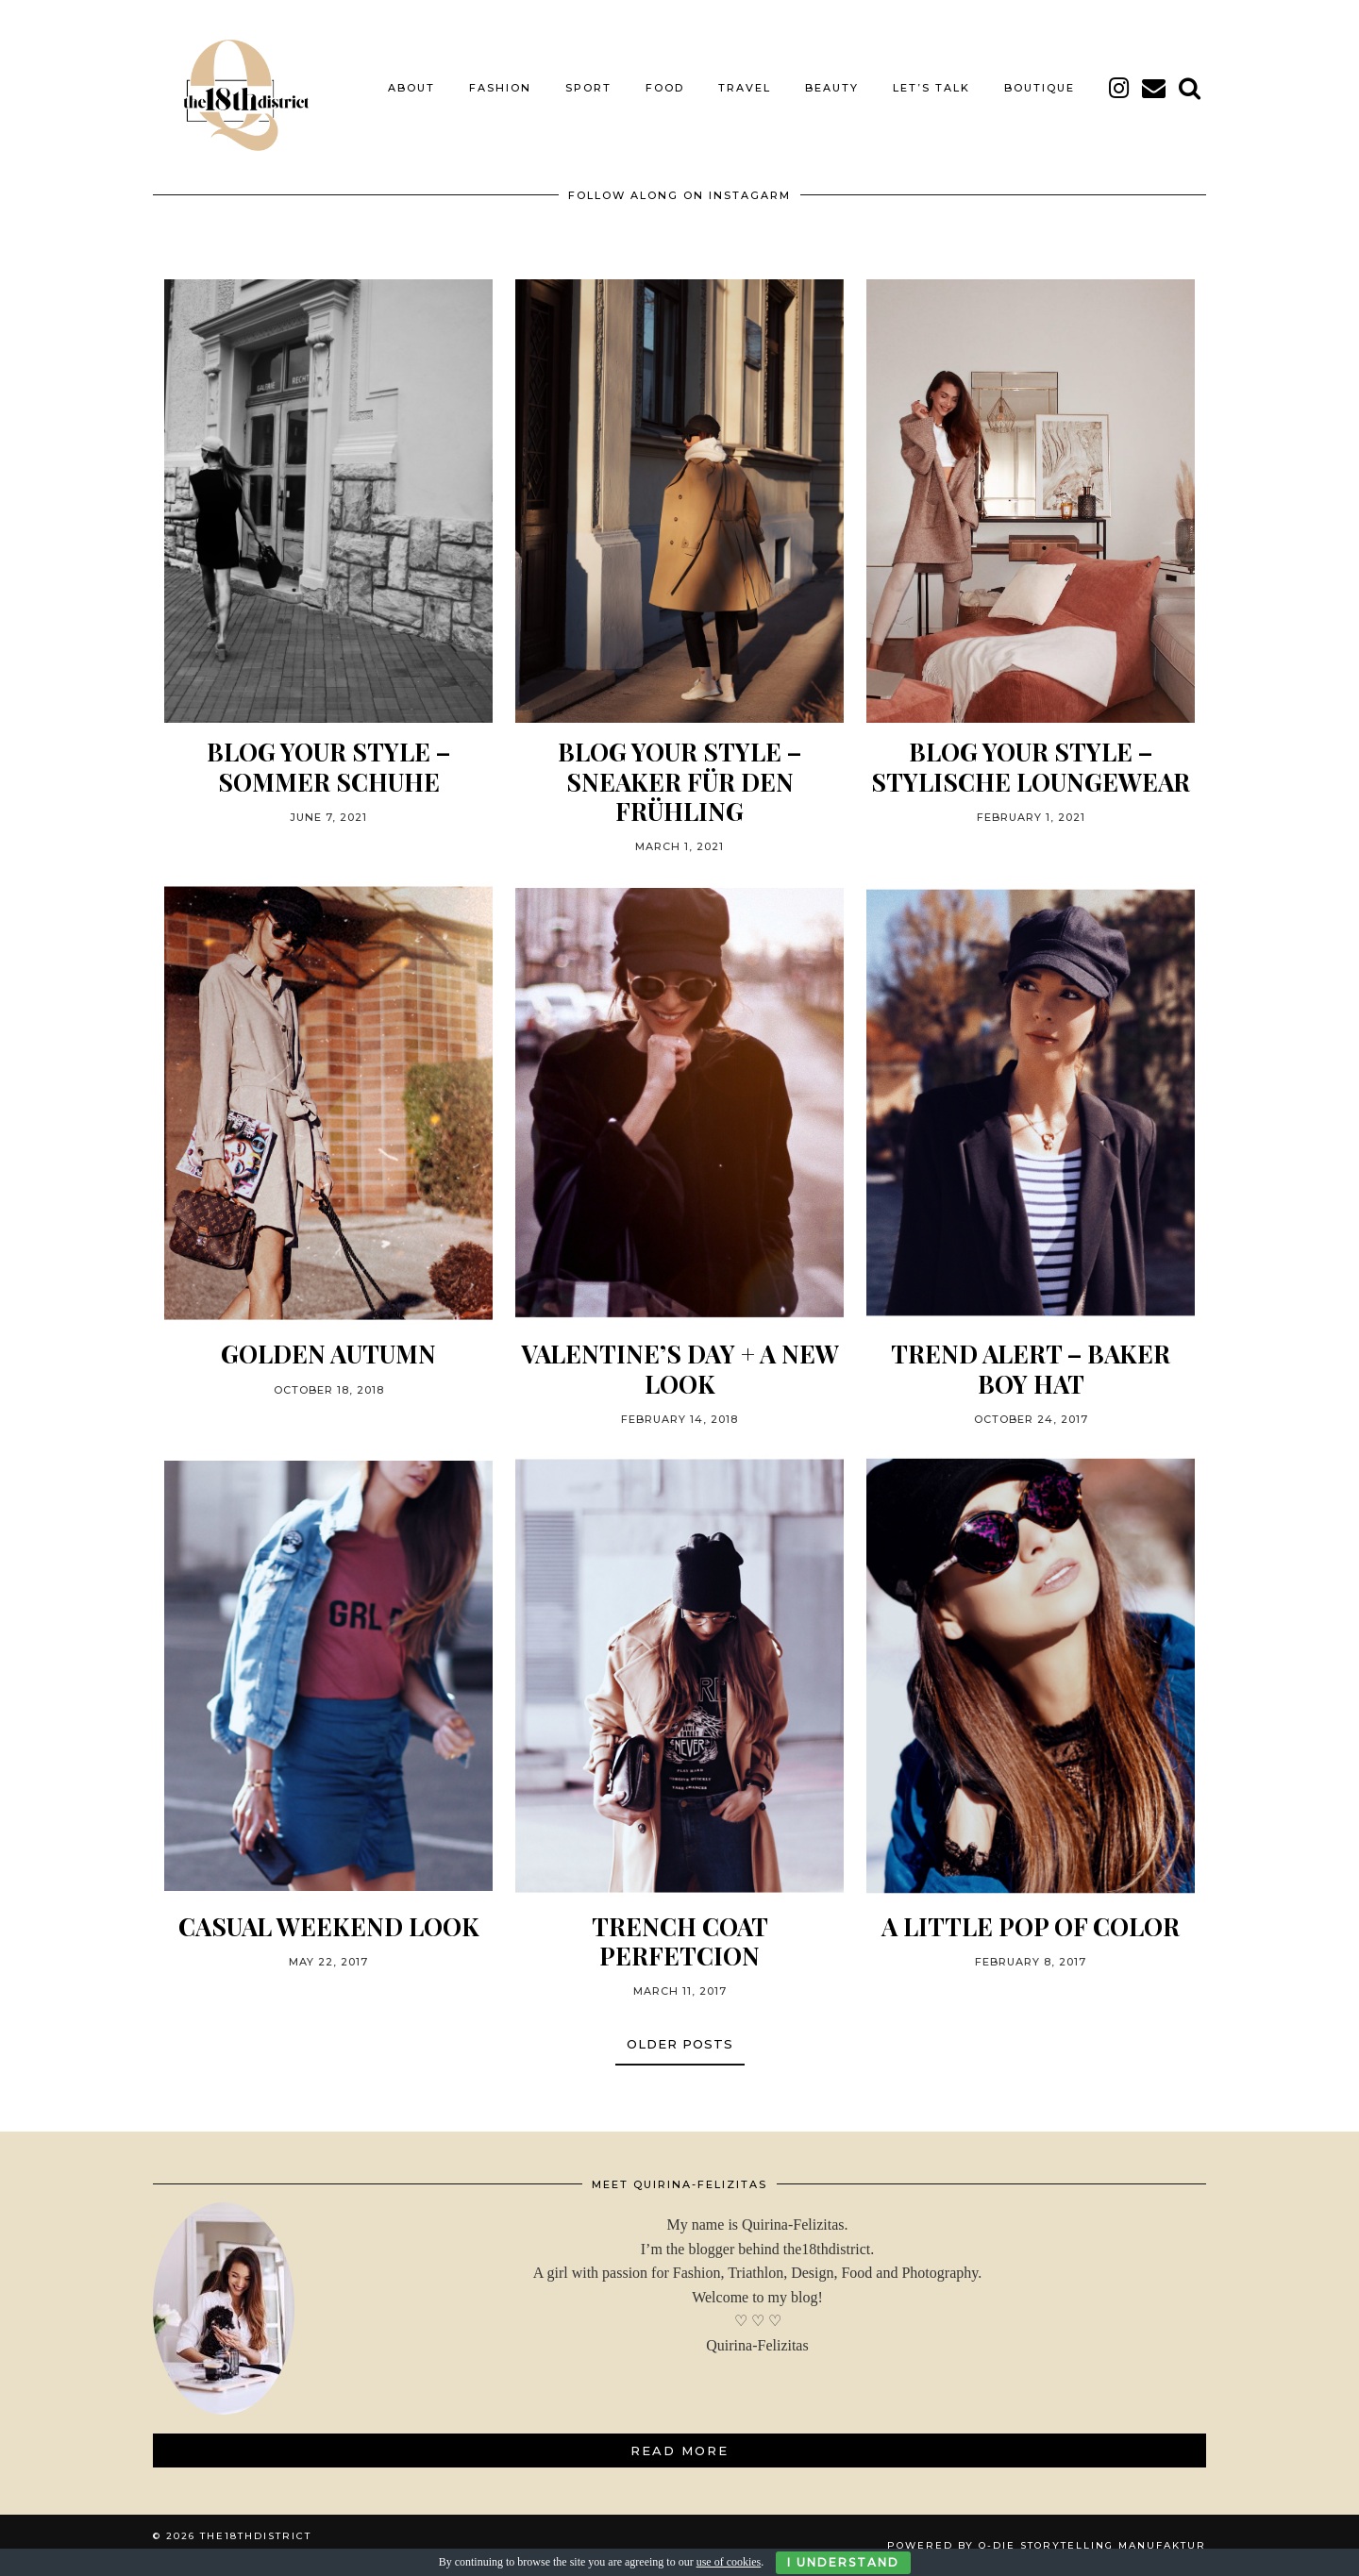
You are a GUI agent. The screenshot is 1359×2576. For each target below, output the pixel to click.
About (411, 87)
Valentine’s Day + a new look (680, 1368)
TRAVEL (744, 87)
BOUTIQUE (1039, 87)
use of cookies (729, 2561)
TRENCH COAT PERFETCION (680, 1941)
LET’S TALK (931, 87)
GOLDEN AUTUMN (328, 1353)
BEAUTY (832, 87)
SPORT (588, 87)
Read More (679, 2450)
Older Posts (680, 2043)
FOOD (665, 87)
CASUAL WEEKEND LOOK (328, 1926)
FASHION (500, 87)
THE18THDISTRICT (255, 2536)
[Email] (1154, 88)
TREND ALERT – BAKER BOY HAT (1030, 1368)
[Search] (1190, 88)
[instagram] (1120, 88)
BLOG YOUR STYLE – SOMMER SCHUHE (328, 766)
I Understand (843, 2562)
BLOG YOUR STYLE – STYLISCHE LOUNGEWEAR (1030, 766)
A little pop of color (1030, 1926)
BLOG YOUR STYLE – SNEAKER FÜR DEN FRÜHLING (679, 781)
